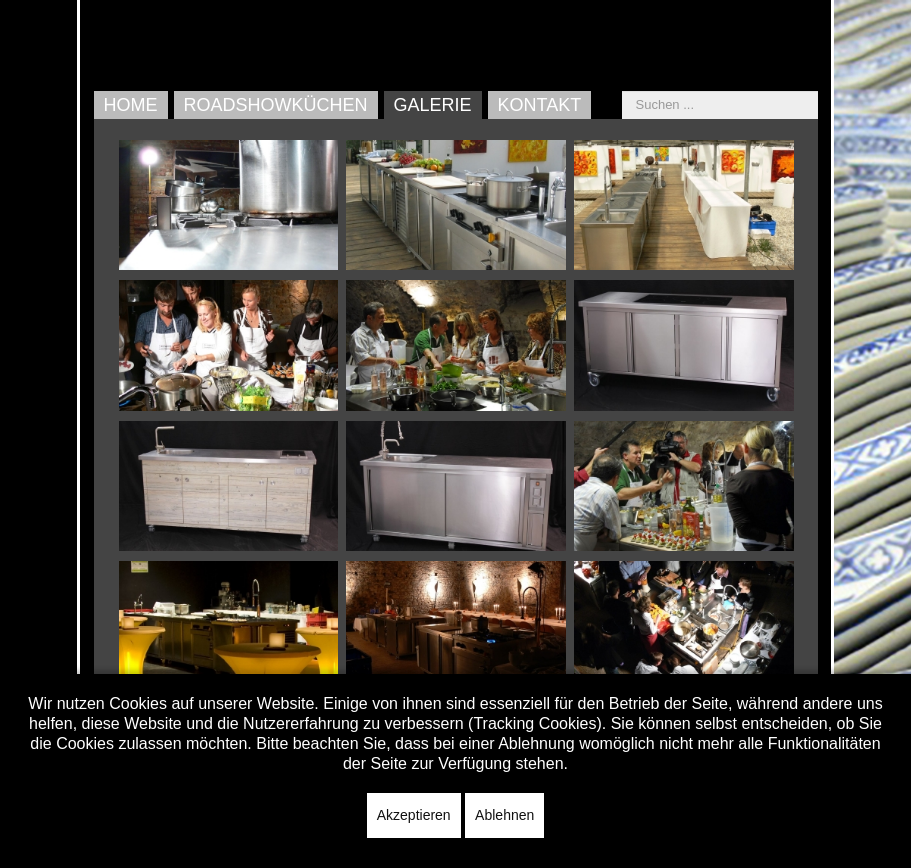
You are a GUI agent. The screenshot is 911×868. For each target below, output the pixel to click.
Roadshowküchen (276, 105)
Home (131, 105)
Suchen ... (622, 91)
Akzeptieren (414, 815)
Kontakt (540, 105)
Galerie (433, 105)
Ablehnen (504, 815)
